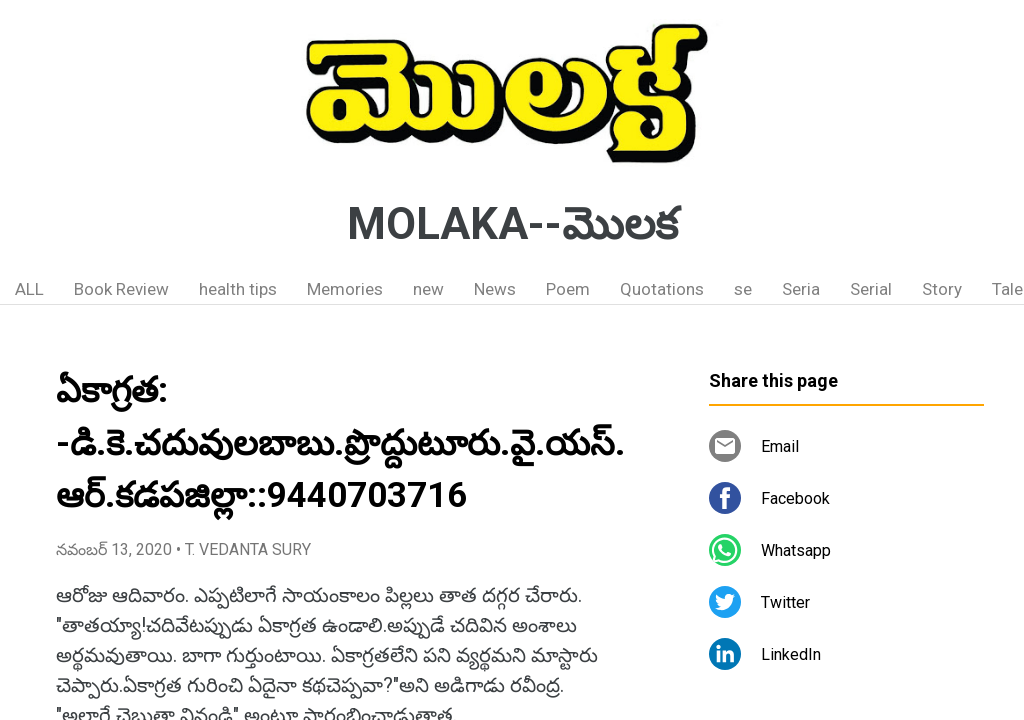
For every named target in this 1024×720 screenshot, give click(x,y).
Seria (801, 289)
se (743, 289)
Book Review (121, 289)
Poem (568, 289)
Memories (345, 289)
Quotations (662, 289)
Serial (871, 289)
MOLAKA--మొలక (512, 224)
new (428, 289)
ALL (29, 289)
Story (942, 289)
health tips (238, 289)
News (495, 289)
